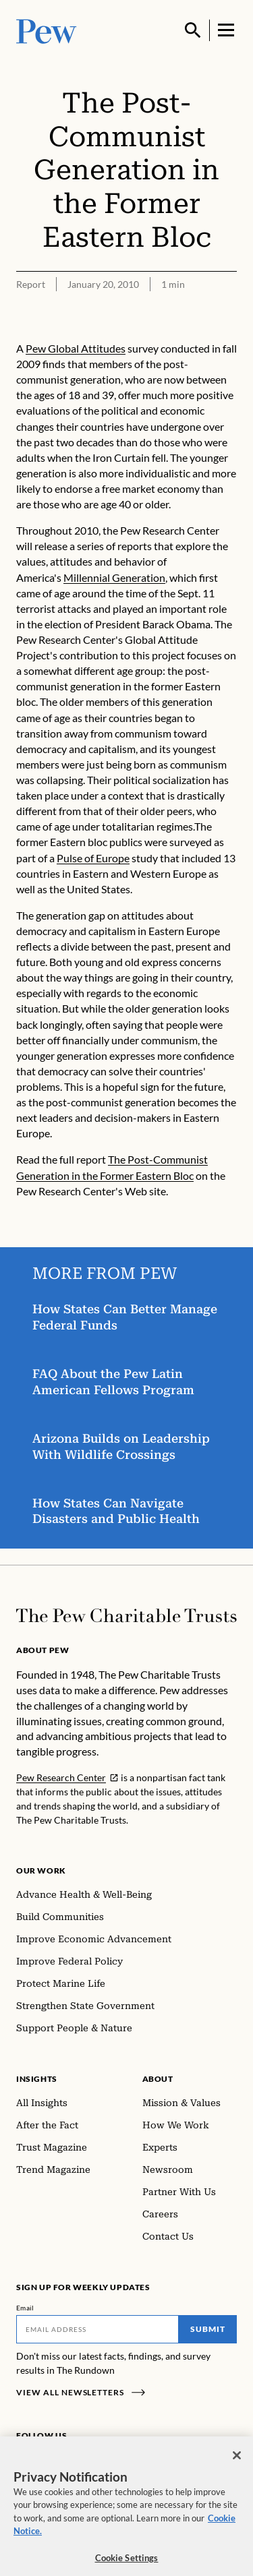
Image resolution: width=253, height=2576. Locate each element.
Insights (36, 2079)
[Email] (97, 2329)
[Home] (126, 1616)
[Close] (237, 2463)
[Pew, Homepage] (46, 30)
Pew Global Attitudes (75, 348)
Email (25, 2307)
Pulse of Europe (93, 857)
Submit (207, 2329)
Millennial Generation (114, 576)
